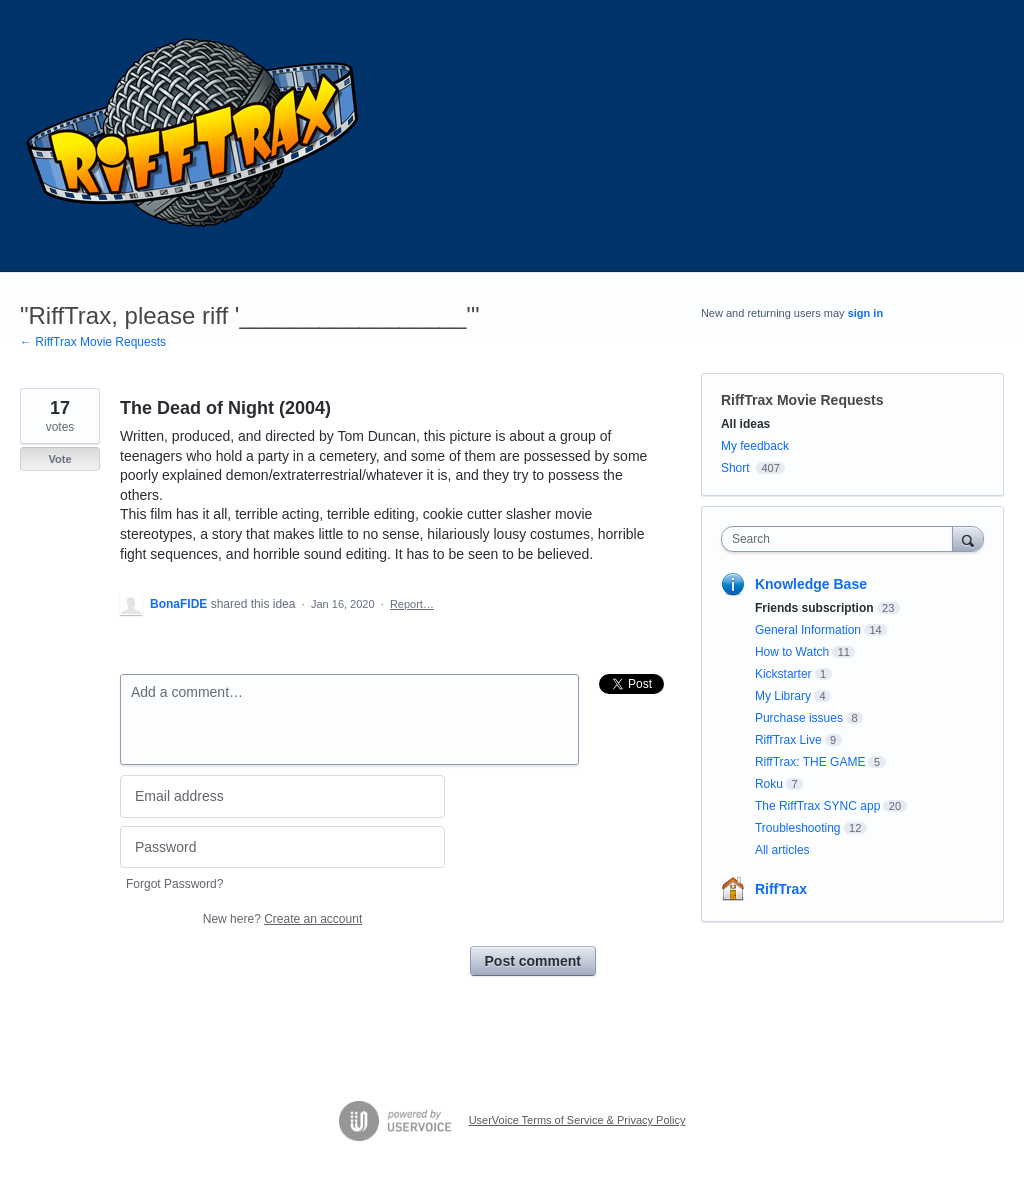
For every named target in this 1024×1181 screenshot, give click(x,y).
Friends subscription (814, 608)
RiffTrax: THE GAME (810, 762)
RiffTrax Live (788, 740)
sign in (865, 313)
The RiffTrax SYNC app (817, 806)
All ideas (745, 424)
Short (735, 468)
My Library (783, 696)
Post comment (533, 961)
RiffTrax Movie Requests (802, 400)
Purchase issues (799, 718)
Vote (59, 459)
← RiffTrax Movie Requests (93, 342)
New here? (282, 919)
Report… (412, 604)
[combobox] (841, 539)
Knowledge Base (811, 584)
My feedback (755, 446)
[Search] (968, 538)
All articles (782, 850)
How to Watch (792, 652)
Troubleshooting (798, 828)
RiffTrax (781, 889)
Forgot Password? (174, 884)
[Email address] (282, 796)
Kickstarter (783, 674)
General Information (808, 630)
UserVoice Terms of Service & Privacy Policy (577, 1120)
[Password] (282, 847)
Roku (769, 784)
